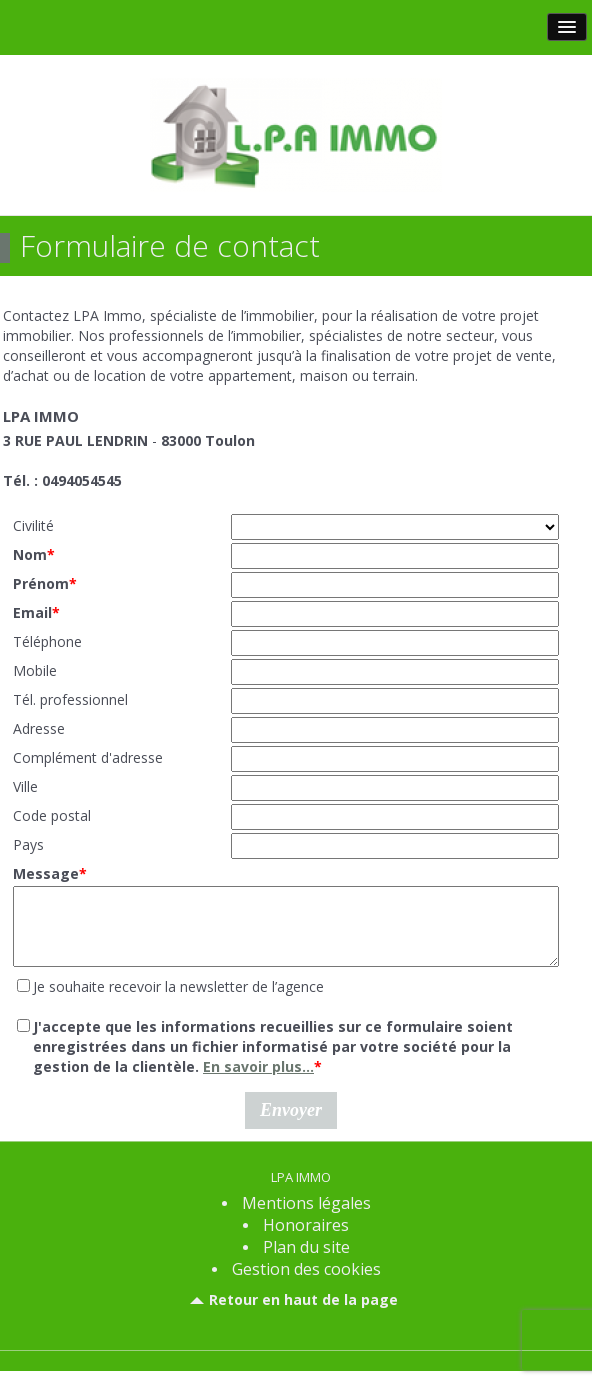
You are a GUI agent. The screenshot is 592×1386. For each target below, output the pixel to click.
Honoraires (306, 1240)
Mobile (35, 670)
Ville (25, 786)
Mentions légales (306, 1218)
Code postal (52, 815)
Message (50, 873)
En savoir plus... (258, 1081)
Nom (34, 554)
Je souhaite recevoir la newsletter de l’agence (178, 1001)
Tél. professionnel (70, 699)
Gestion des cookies (306, 1284)
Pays (28, 844)
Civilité (33, 525)
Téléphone (47, 641)
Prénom (45, 583)
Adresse (39, 728)
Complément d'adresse (88, 757)
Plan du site (306, 1262)
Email (36, 612)
